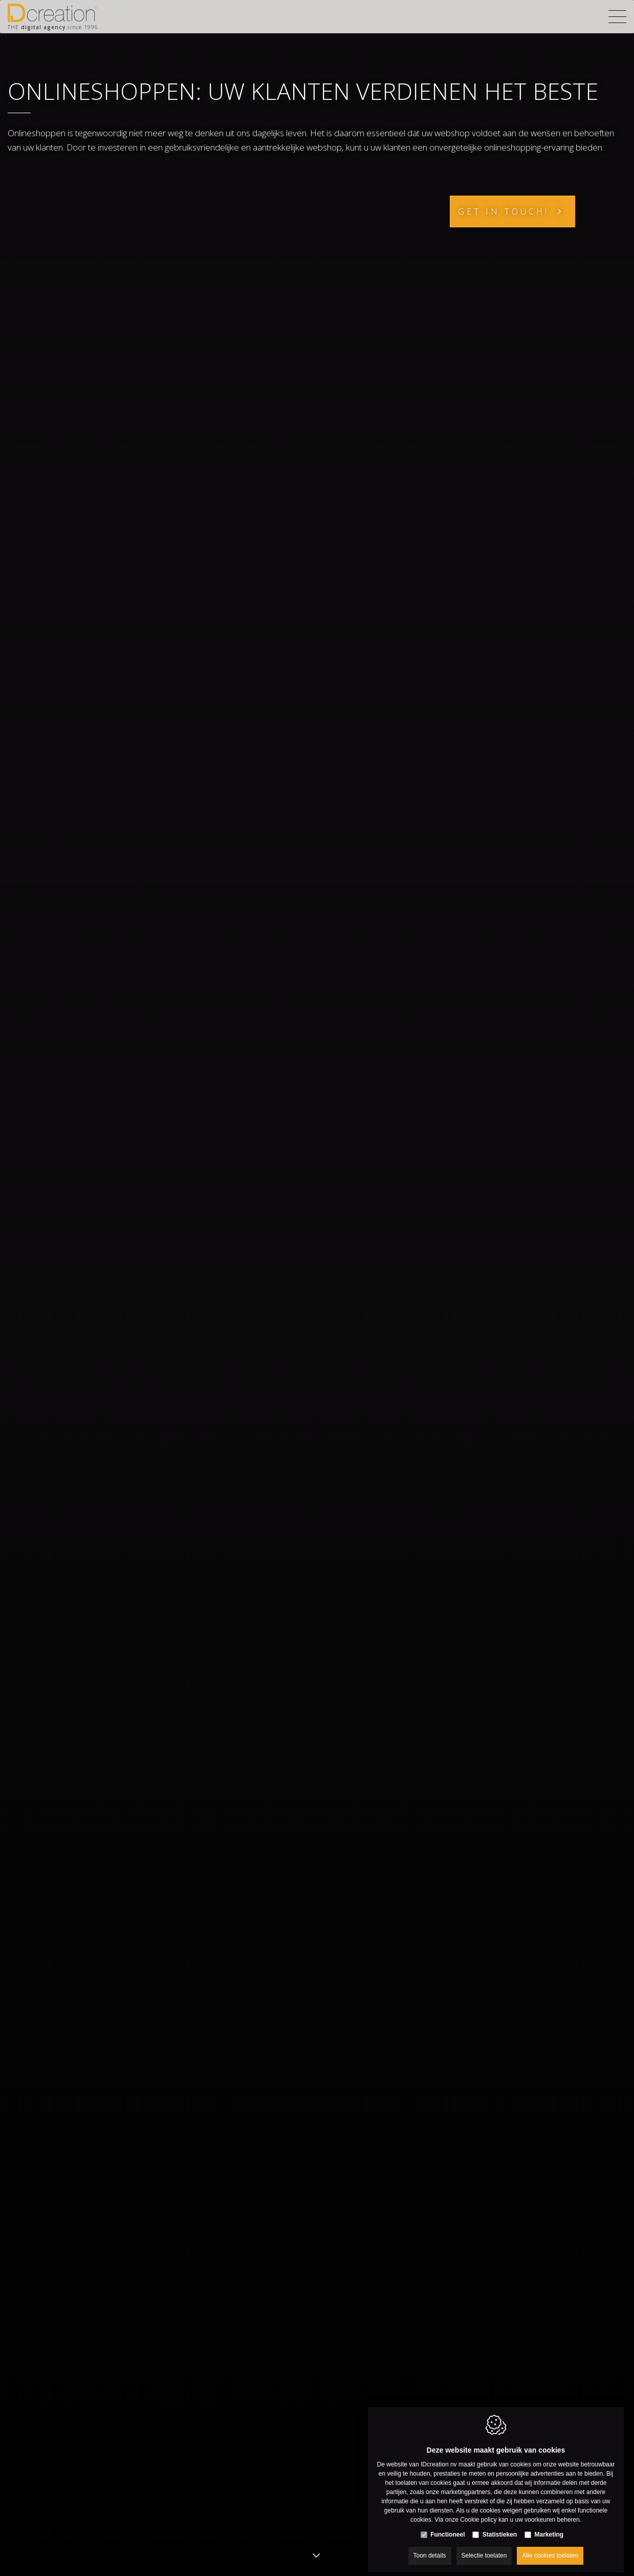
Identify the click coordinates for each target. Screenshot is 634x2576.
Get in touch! (503, 211)
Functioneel (447, 2527)
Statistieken (500, 2527)
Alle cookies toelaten (550, 2548)
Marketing (549, 2527)
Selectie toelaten (484, 2548)
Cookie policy (478, 2513)
